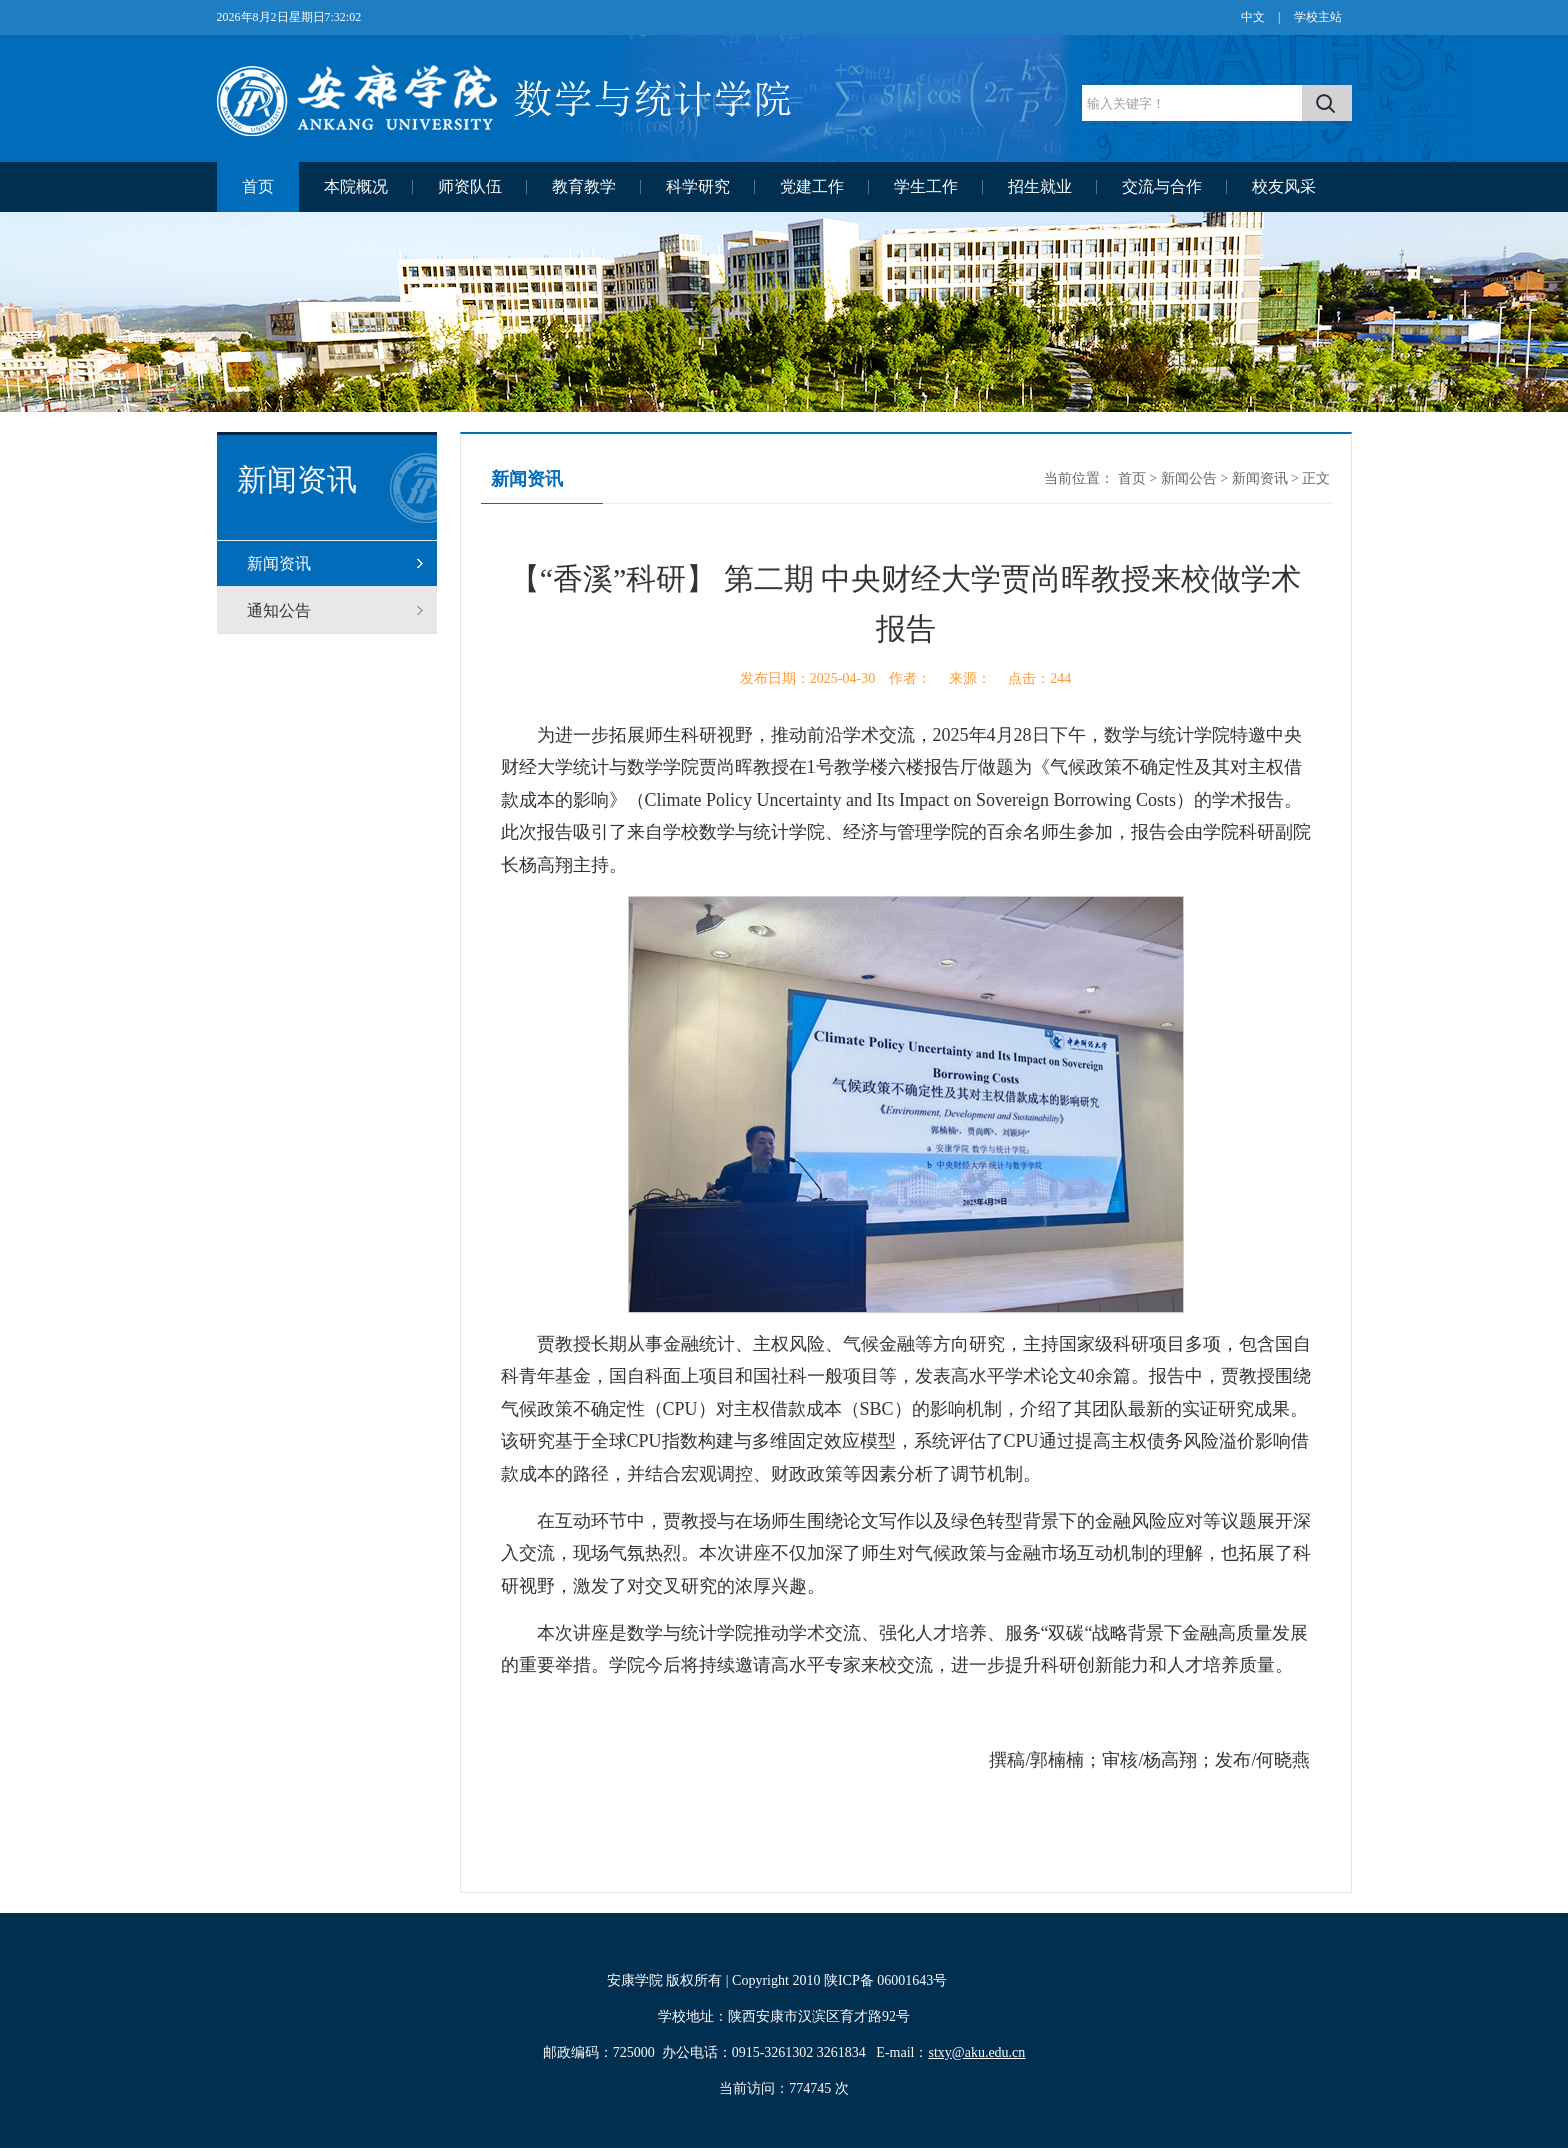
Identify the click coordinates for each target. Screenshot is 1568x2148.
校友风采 (1284, 186)
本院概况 (356, 186)
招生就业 (1040, 186)
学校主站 (1318, 17)
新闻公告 (1189, 478)
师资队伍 (470, 186)
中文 (1253, 17)
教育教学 (584, 186)
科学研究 (698, 186)
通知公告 (279, 610)
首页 (258, 186)
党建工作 (812, 186)
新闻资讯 (279, 563)
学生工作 (926, 186)
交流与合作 (1162, 186)
